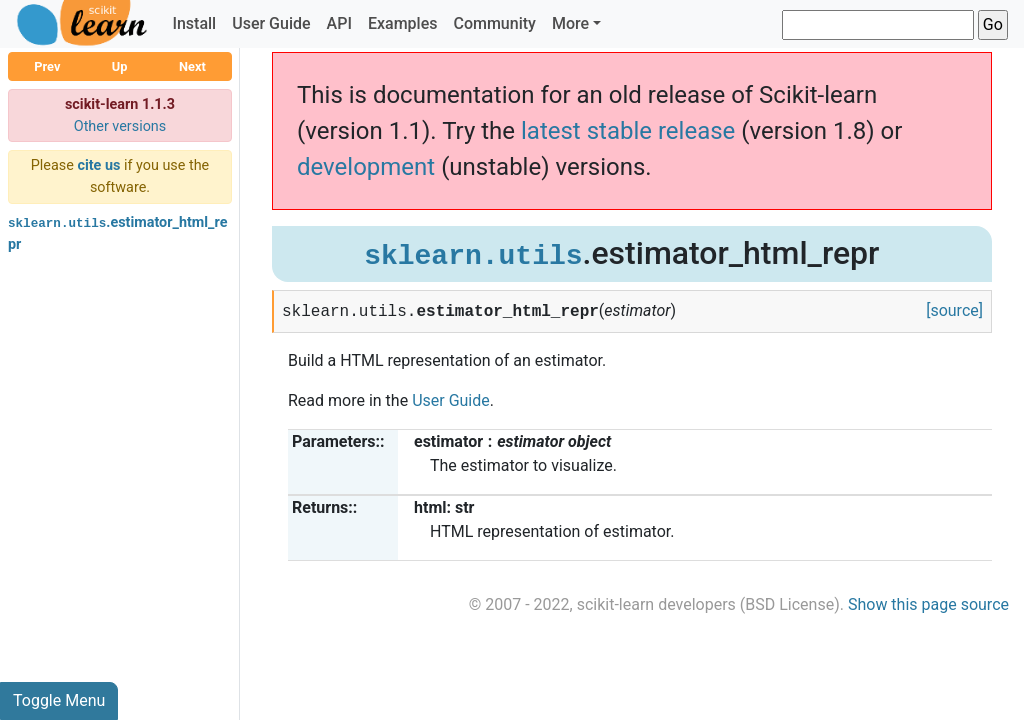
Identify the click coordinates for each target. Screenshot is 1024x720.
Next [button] (192, 66)
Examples (403, 23)
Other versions (120, 126)
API (339, 23)
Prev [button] (47, 66)
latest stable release (628, 131)
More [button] (570, 23)
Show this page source (928, 604)
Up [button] (120, 66)
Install (194, 23)
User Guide (271, 23)
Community (494, 23)
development (366, 167)
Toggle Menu (59, 700)
